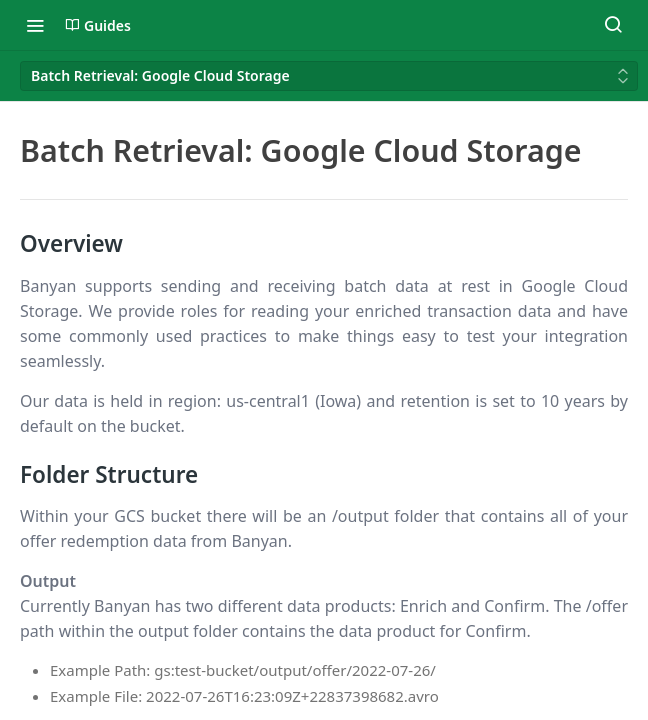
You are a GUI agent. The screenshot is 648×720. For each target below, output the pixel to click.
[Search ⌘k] (613, 25)
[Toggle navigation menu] (35, 25)
